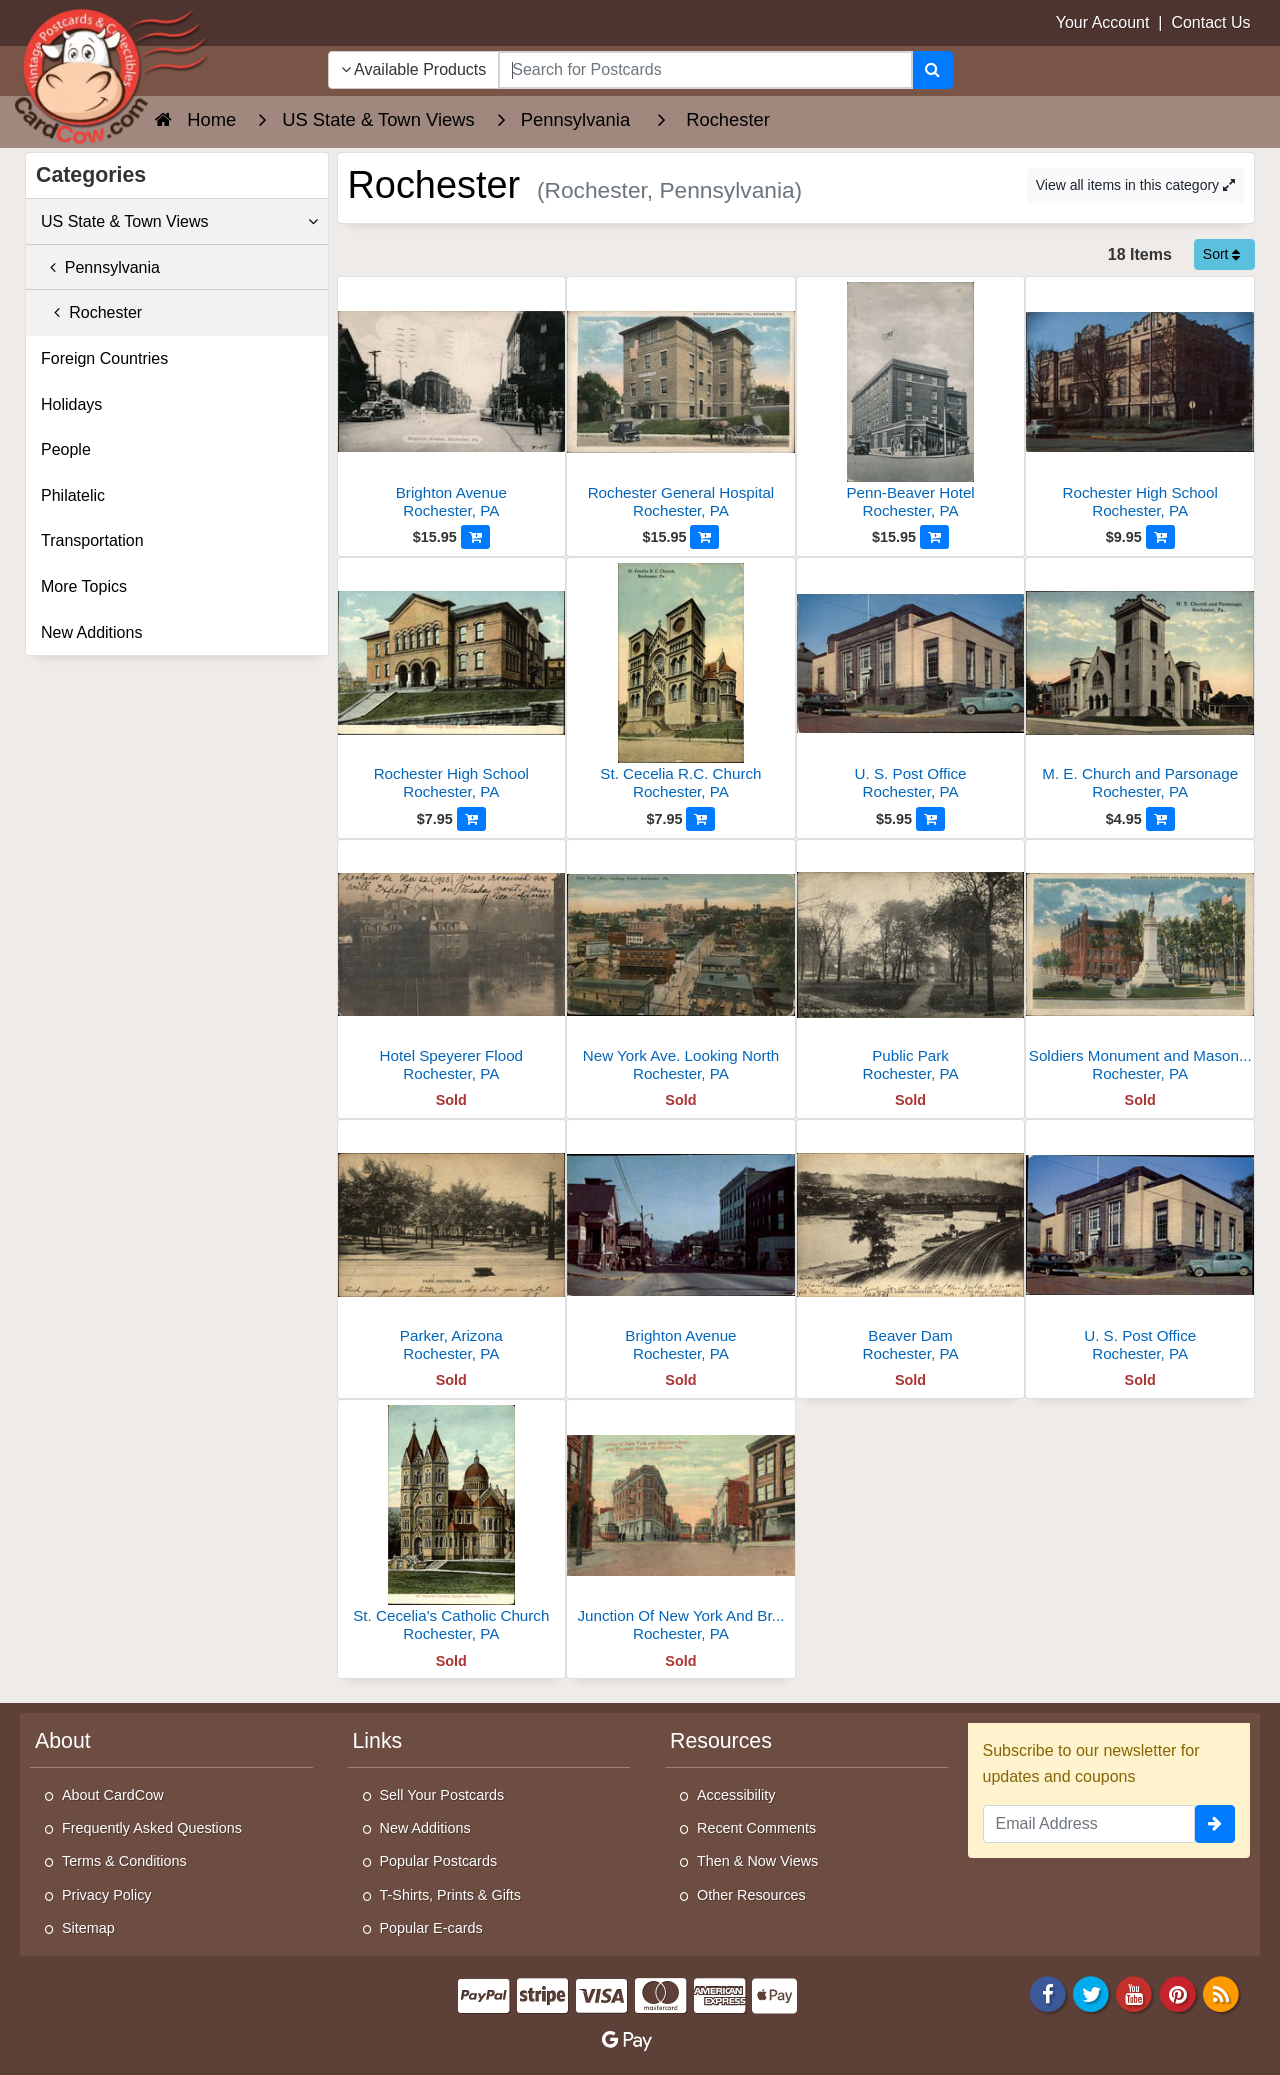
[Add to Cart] (475, 537)
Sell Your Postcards (442, 1795)
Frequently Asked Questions (152, 1828)
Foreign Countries (104, 358)
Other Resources (751, 1895)
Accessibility (736, 1795)
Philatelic (73, 495)
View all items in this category (1135, 185)
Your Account (1103, 22)
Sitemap (88, 1928)
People (66, 449)
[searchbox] (705, 70)
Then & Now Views (757, 1861)
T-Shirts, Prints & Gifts (451, 1895)
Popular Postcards (439, 1861)
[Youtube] (1135, 1992)
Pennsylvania (100, 267)
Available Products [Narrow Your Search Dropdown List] (414, 69)
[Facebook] (1048, 1992)
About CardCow (113, 1795)
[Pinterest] (1178, 1992)
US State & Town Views (179, 222)
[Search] (932, 70)
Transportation (92, 540)
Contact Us (1210, 22)
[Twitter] (1091, 1992)
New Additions (91, 632)
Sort (1222, 254)
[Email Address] (1089, 1824)
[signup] (1215, 1824)
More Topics (84, 586)
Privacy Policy (107, 1895)
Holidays (71, 404)
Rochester (91, 312)
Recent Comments (756, 1828)
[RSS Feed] (1221, 1992)
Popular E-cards (431, 1928)
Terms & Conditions (124, 1861)
